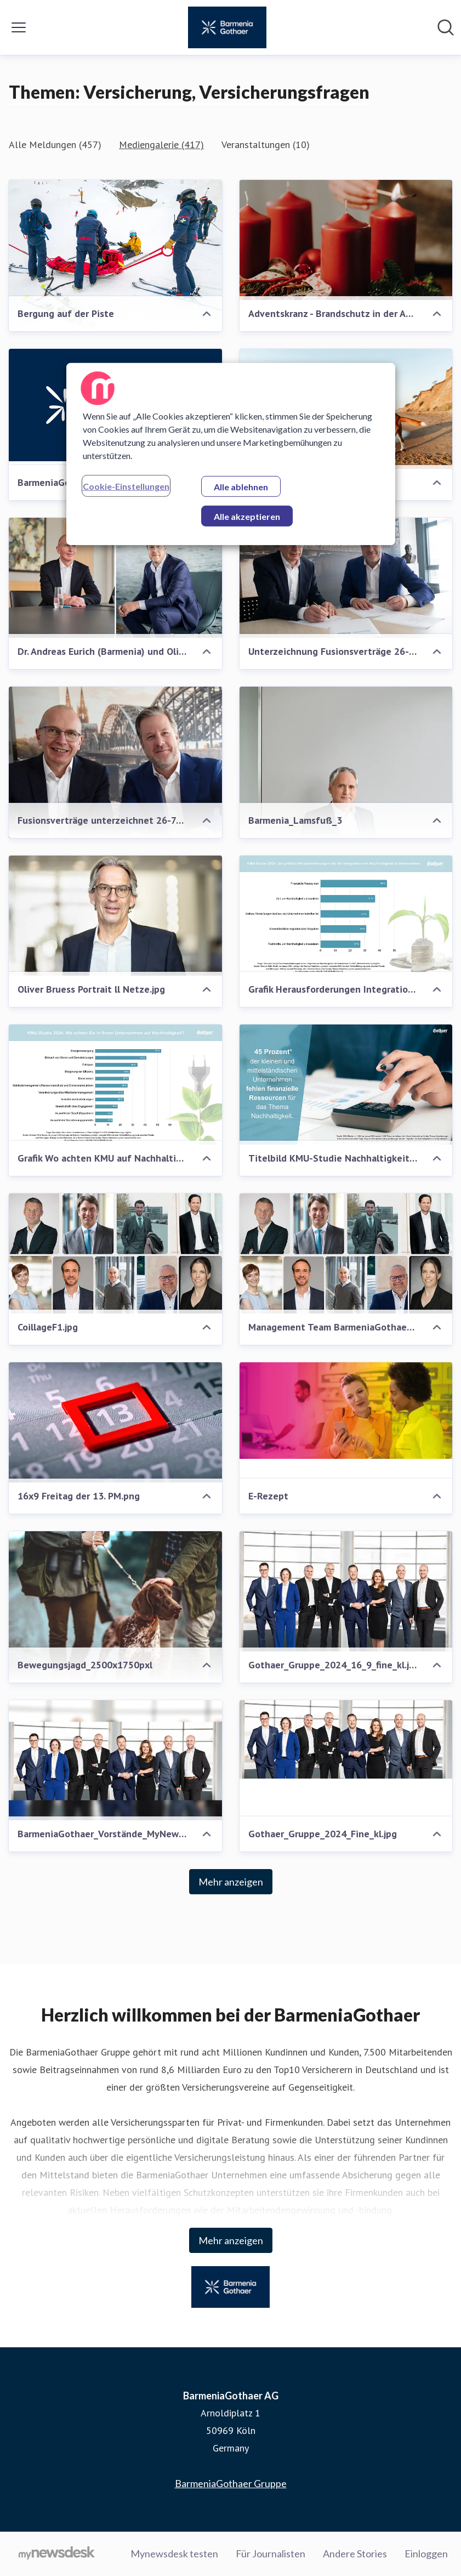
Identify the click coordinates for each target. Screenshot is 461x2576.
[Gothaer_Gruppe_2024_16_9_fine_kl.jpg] (346, 1591)
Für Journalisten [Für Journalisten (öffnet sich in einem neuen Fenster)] (270, 2553)
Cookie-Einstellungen (126, 485)
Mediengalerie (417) (161, 144)
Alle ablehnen (241, 486)
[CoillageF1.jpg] (115, 1253)
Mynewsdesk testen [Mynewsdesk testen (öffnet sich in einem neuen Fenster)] (174, 2553)
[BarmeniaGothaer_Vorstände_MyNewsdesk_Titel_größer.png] (115, 1760)
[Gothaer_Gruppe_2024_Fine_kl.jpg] (346, 1739)
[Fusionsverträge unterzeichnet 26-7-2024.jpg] (115, 793)
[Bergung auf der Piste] (115, 259)
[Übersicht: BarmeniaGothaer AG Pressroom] (227, 27)
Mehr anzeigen (230, 1882)
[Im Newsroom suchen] (445, 27)
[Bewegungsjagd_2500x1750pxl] (115, 1605)
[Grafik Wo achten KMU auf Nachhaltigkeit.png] (115, 1084)
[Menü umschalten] (19, 27)
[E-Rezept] (346, 1410)
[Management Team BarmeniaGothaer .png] (346, 1253)
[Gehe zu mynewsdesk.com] (56, 2554)
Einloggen (426, 2553)
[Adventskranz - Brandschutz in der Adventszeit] (346, 240)
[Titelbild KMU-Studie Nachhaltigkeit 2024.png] (346, 1084)
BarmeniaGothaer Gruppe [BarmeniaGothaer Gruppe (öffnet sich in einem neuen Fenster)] (231, 2483)
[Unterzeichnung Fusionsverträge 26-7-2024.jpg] (346, 578)
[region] (230, 454)
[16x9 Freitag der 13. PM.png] (115, 1422)
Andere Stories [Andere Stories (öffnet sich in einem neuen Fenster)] (355, 2553)
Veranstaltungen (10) (265, 144)
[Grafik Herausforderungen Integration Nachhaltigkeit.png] (346, 916)
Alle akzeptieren (247, 516)
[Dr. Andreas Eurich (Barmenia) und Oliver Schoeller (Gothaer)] (115, 578)
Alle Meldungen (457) (55, 144)
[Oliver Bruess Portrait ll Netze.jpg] (115, 916)
